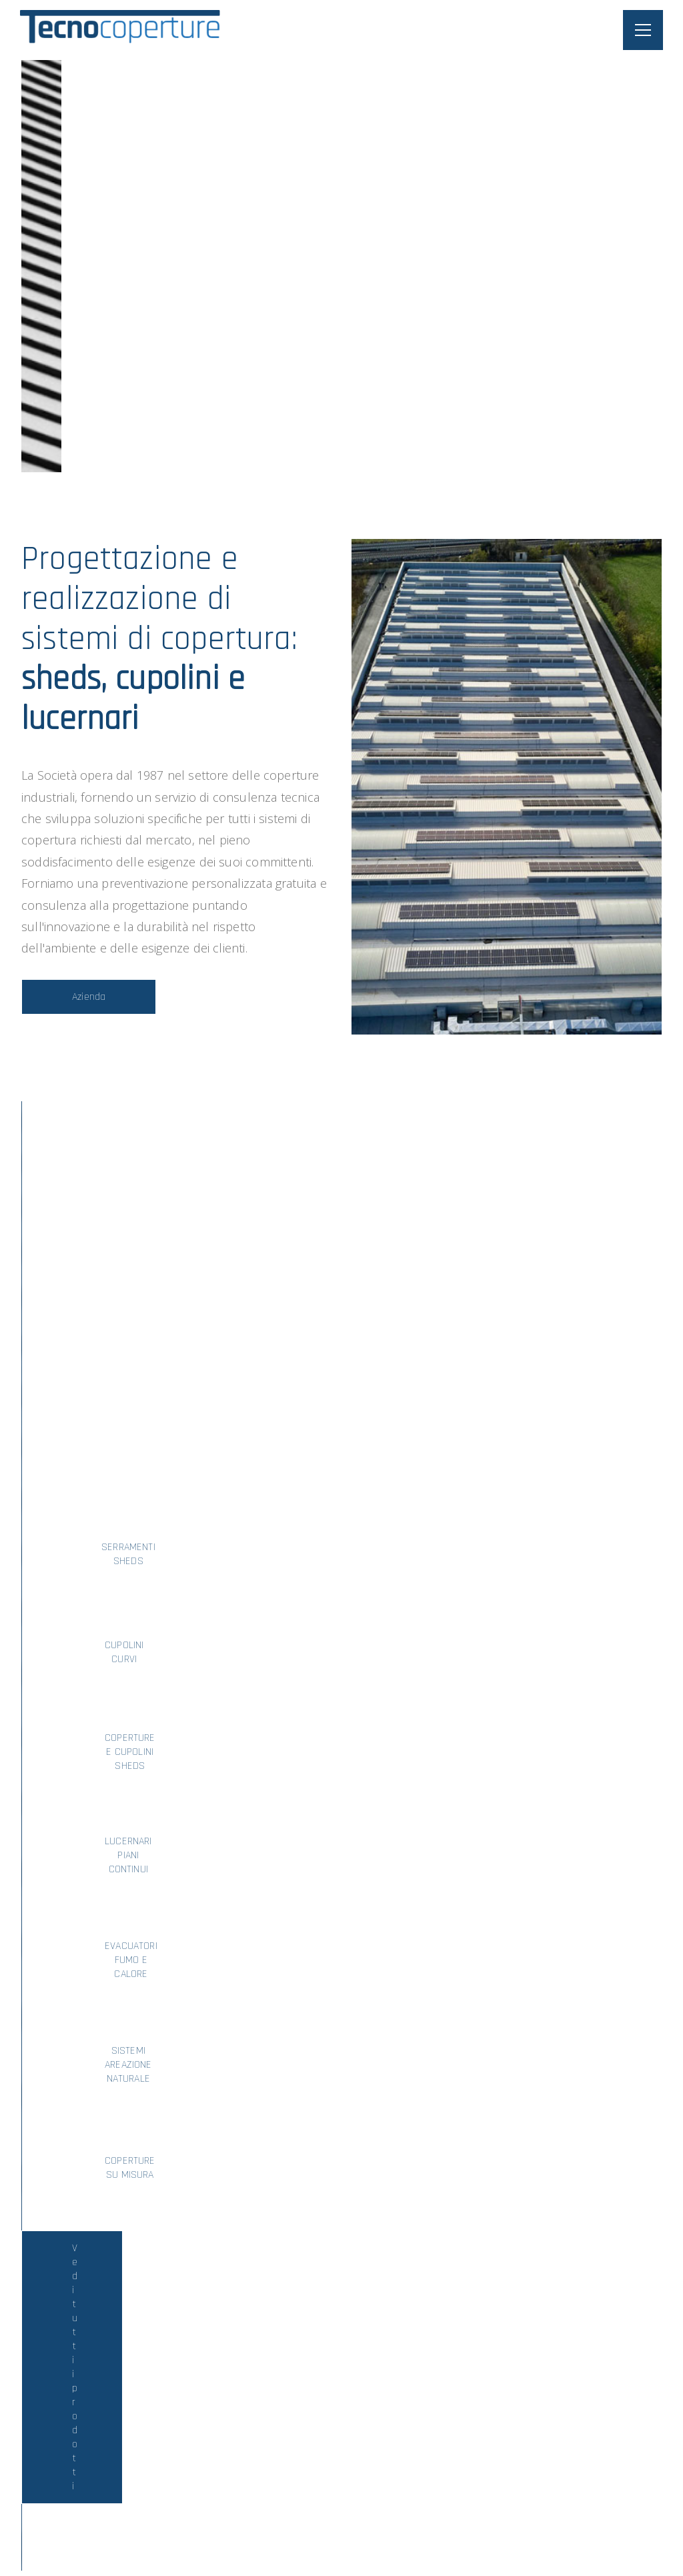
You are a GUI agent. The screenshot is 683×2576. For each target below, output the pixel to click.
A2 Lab (635, 2523)
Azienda (88, 997)
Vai (121, 1951)
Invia (506, 2353)
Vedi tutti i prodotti (341, 1532)
